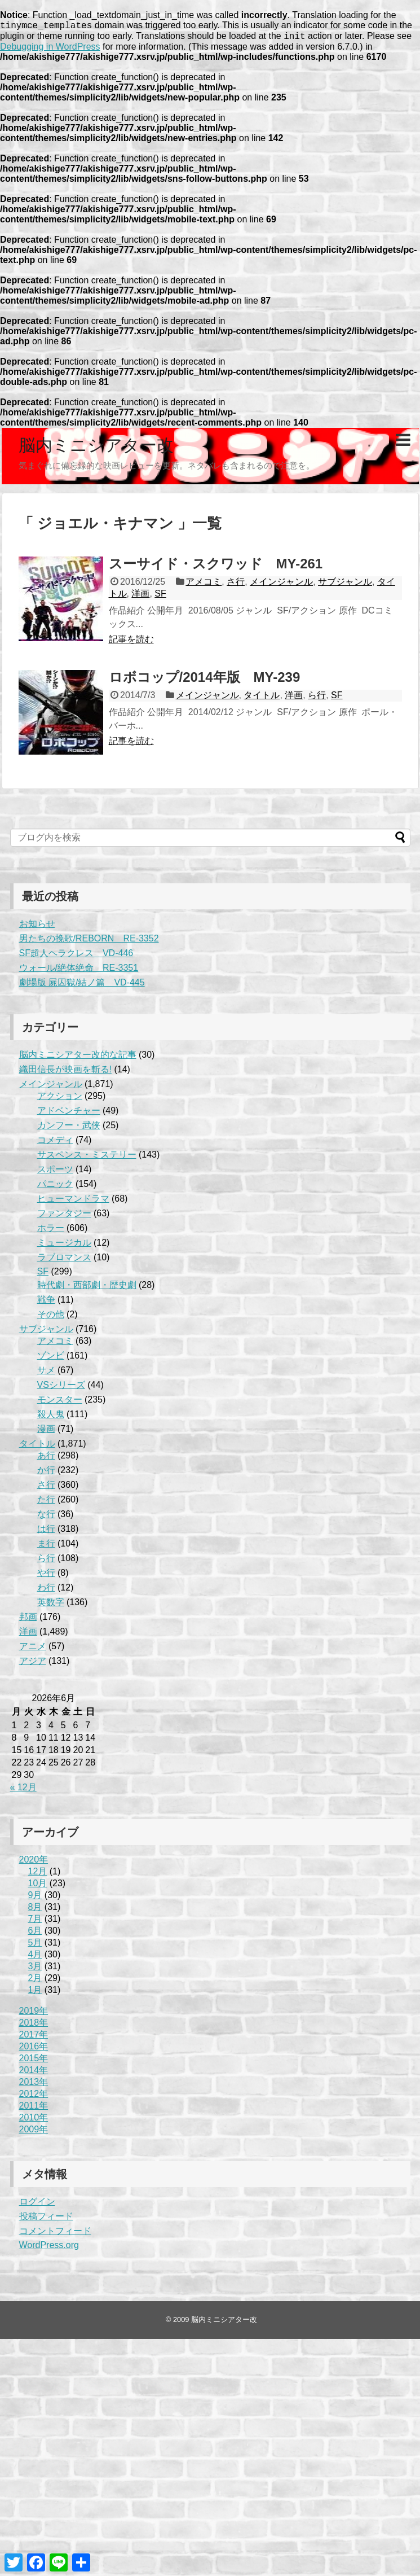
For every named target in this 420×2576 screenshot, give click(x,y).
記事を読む (131, 642)
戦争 (46, 1303)
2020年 (33, 1863)
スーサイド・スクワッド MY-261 (216, 567)
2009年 (33, 2132)
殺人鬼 (50, 1417)
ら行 (317, 698)
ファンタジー (64, 1216)
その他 (50, 1317)
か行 (46, 1473)
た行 (46, 1503)
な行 (46, 1517)
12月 (37, 1875)
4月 (35, 1957)
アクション (59, 1099)
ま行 (46, 1547)
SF (160, 597)
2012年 (33, 2097)
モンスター (59, 1403)
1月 (35, 1993)
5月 (35, 1946)
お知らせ (37, 927)
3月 (35, 1969)
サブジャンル (345, 585)
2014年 (33, 2073)
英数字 (50, 1605)
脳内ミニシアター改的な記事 (77, 1058)
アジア (32, 1664)
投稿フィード (46, 2219)
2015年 (33, 2061)
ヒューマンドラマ (73, 1202)
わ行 (46, 1591)
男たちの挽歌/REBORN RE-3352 (89, 942)
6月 (35, 1934)
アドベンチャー (68, 1114)
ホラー (50, 1231)
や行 (46, 1576)
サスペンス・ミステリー (86, 1158)
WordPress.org (49, 2248)
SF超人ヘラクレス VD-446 (76, 956)
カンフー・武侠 (68, 1128)
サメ (46, 1373)
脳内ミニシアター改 (96, 448)
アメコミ (203, 585)
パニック (55, 1187)
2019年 (33, 2014)
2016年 (33, 2049)
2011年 (33, 2109)
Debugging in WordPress (50, 50)
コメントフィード (55, 2234)
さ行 (236, 585)
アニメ (32, 1649)
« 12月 (23, 1790)
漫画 (46, 1432)
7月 (35, 1922)
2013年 (33, 2085)
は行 (46, 1532)
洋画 (140, 597)
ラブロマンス (64, 1260)
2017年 (33, 2038)
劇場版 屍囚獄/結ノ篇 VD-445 (82, 986)
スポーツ (55, 1172)
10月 (37, 1886)
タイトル (262, 698)
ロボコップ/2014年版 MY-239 (204, 680)
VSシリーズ (61, 1388)
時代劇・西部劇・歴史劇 (86, 1288)
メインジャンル (281, 585)
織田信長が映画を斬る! (65, 1072)
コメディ (55, 1143)
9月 (35, 1898)
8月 (35, 1910)
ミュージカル (64, 1246)
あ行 (46, 1459)
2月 (35, 1981)
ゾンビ (50, 1359)
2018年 (33, 2026)
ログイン (37, 2205)
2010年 (33, 2121)
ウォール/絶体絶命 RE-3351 (79, 971)
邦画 (28, 1620)
